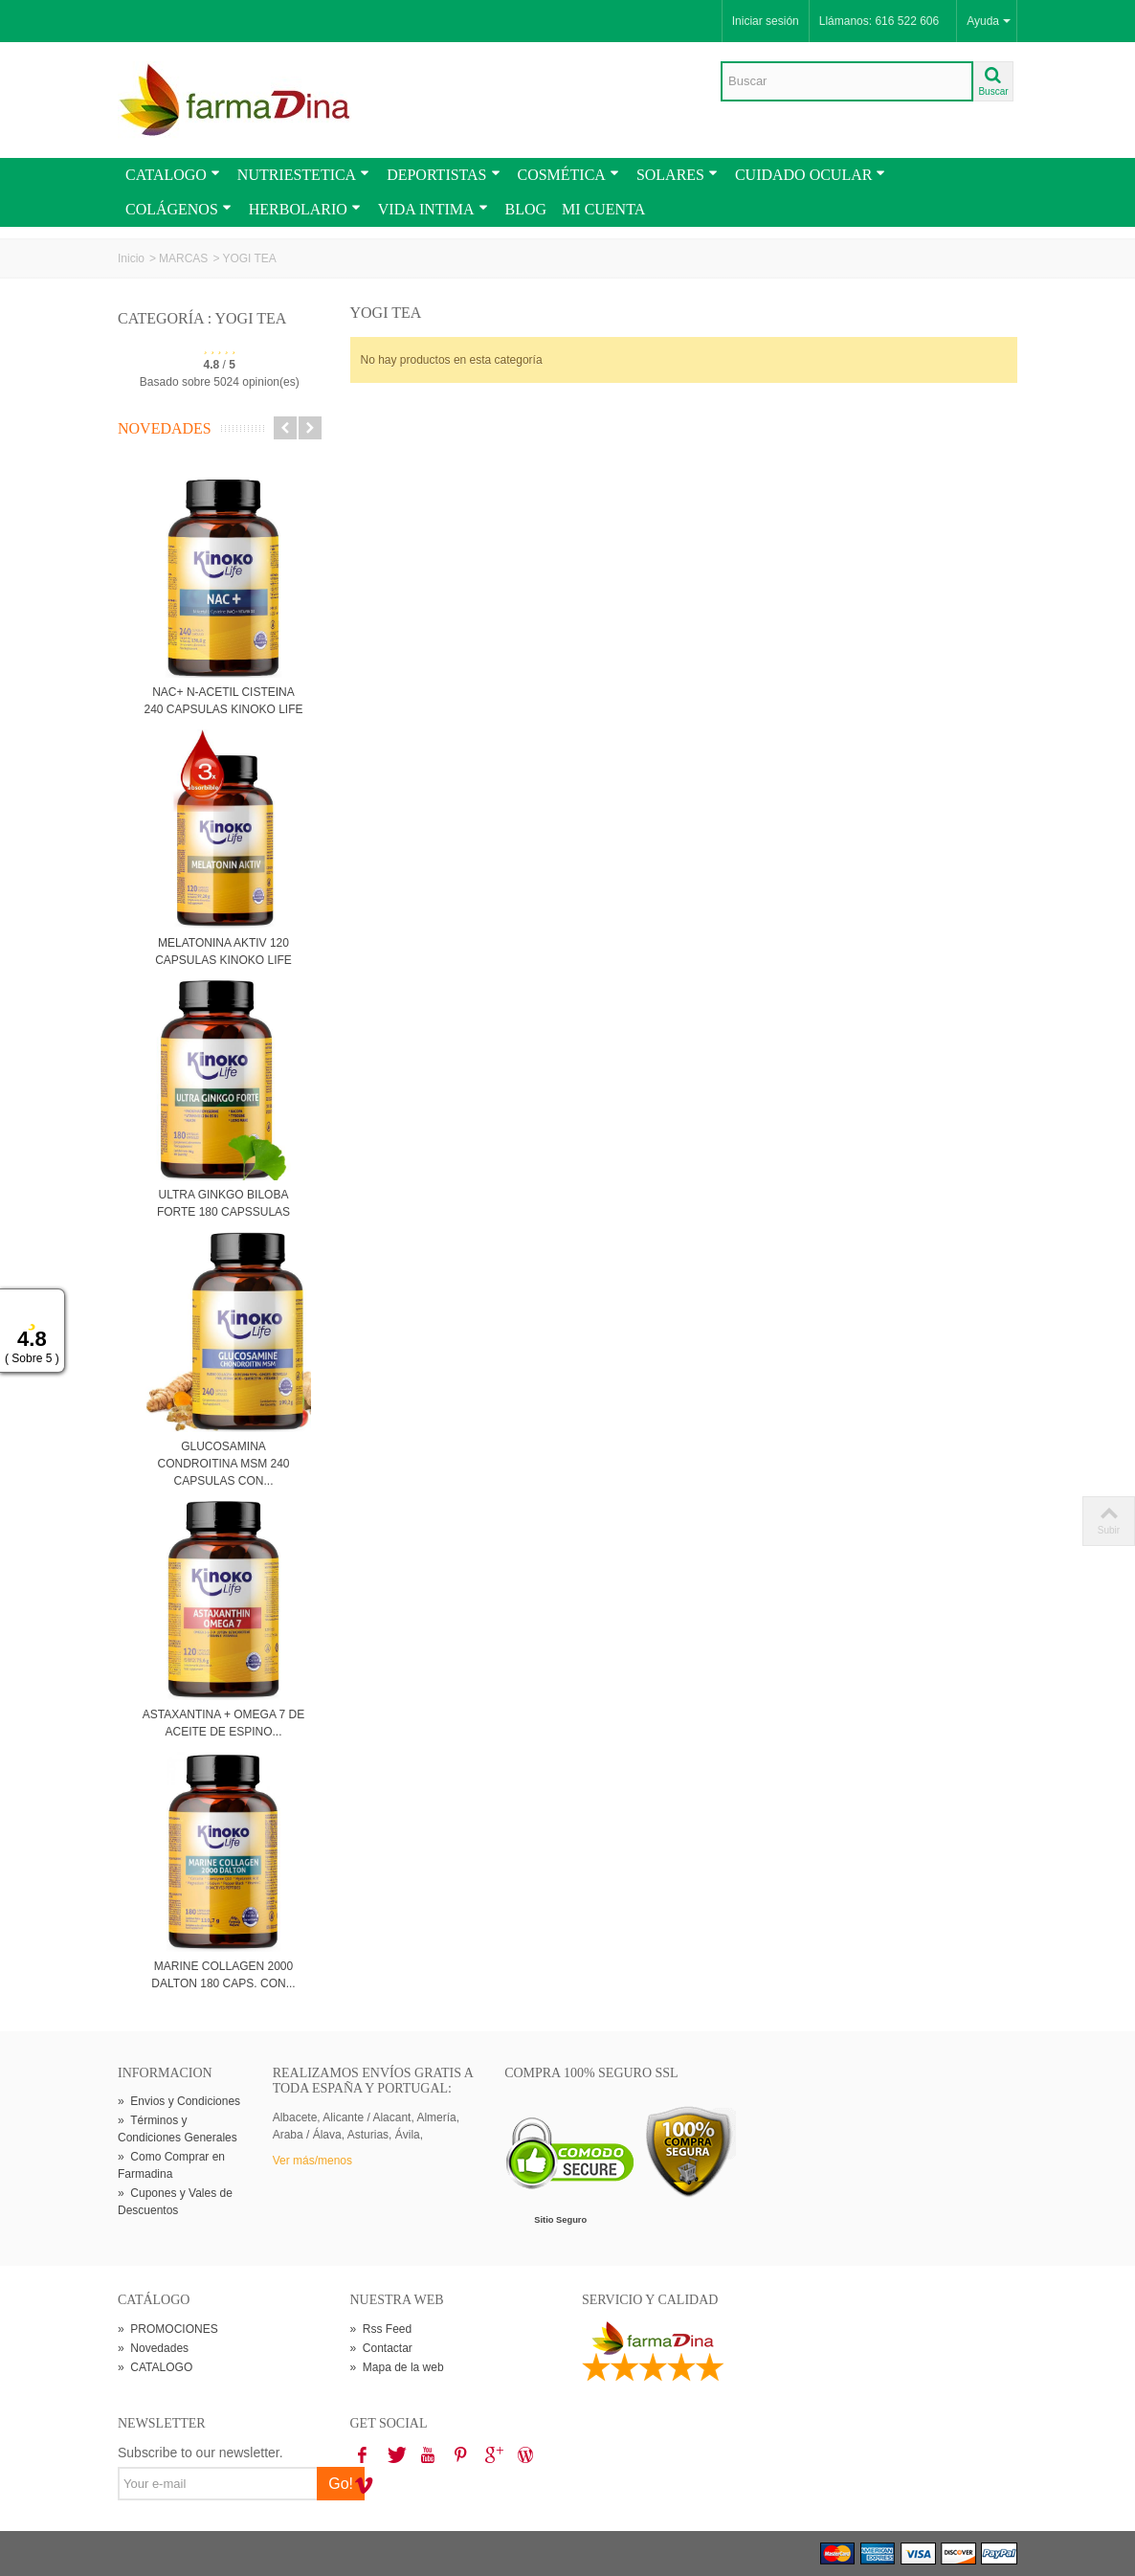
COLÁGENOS (178, 209)
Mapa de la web (397, 2367)
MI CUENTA (603, 209)
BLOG (526, 209)
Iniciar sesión (765, 21)
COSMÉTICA (568, 175)
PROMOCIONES (168, 2329)
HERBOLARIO (305, 209)
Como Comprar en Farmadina (171, 2165)
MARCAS (183, 258)
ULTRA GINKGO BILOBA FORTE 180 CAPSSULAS (223, 1203)
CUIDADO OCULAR (810, 175)
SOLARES (677, 175)
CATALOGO (172, 175)
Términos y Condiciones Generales (177, 2129)
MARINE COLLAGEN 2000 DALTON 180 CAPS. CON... (223, 1975)
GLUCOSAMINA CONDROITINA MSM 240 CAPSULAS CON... (223, 1464)
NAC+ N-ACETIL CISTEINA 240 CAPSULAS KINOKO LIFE (223, 700)
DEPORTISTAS (443, 175)
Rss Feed (381, 2329)
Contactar (381, 2348)
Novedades (164, 428)
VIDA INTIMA (433, 209)
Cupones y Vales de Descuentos (175, 2201)
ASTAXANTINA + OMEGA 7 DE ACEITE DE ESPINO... (224, 1723)
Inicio (131, 258)
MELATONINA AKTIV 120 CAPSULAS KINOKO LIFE (223, 951)
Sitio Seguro (560, 2220)
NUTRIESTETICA (303, 175)
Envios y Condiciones (179, 2101)
